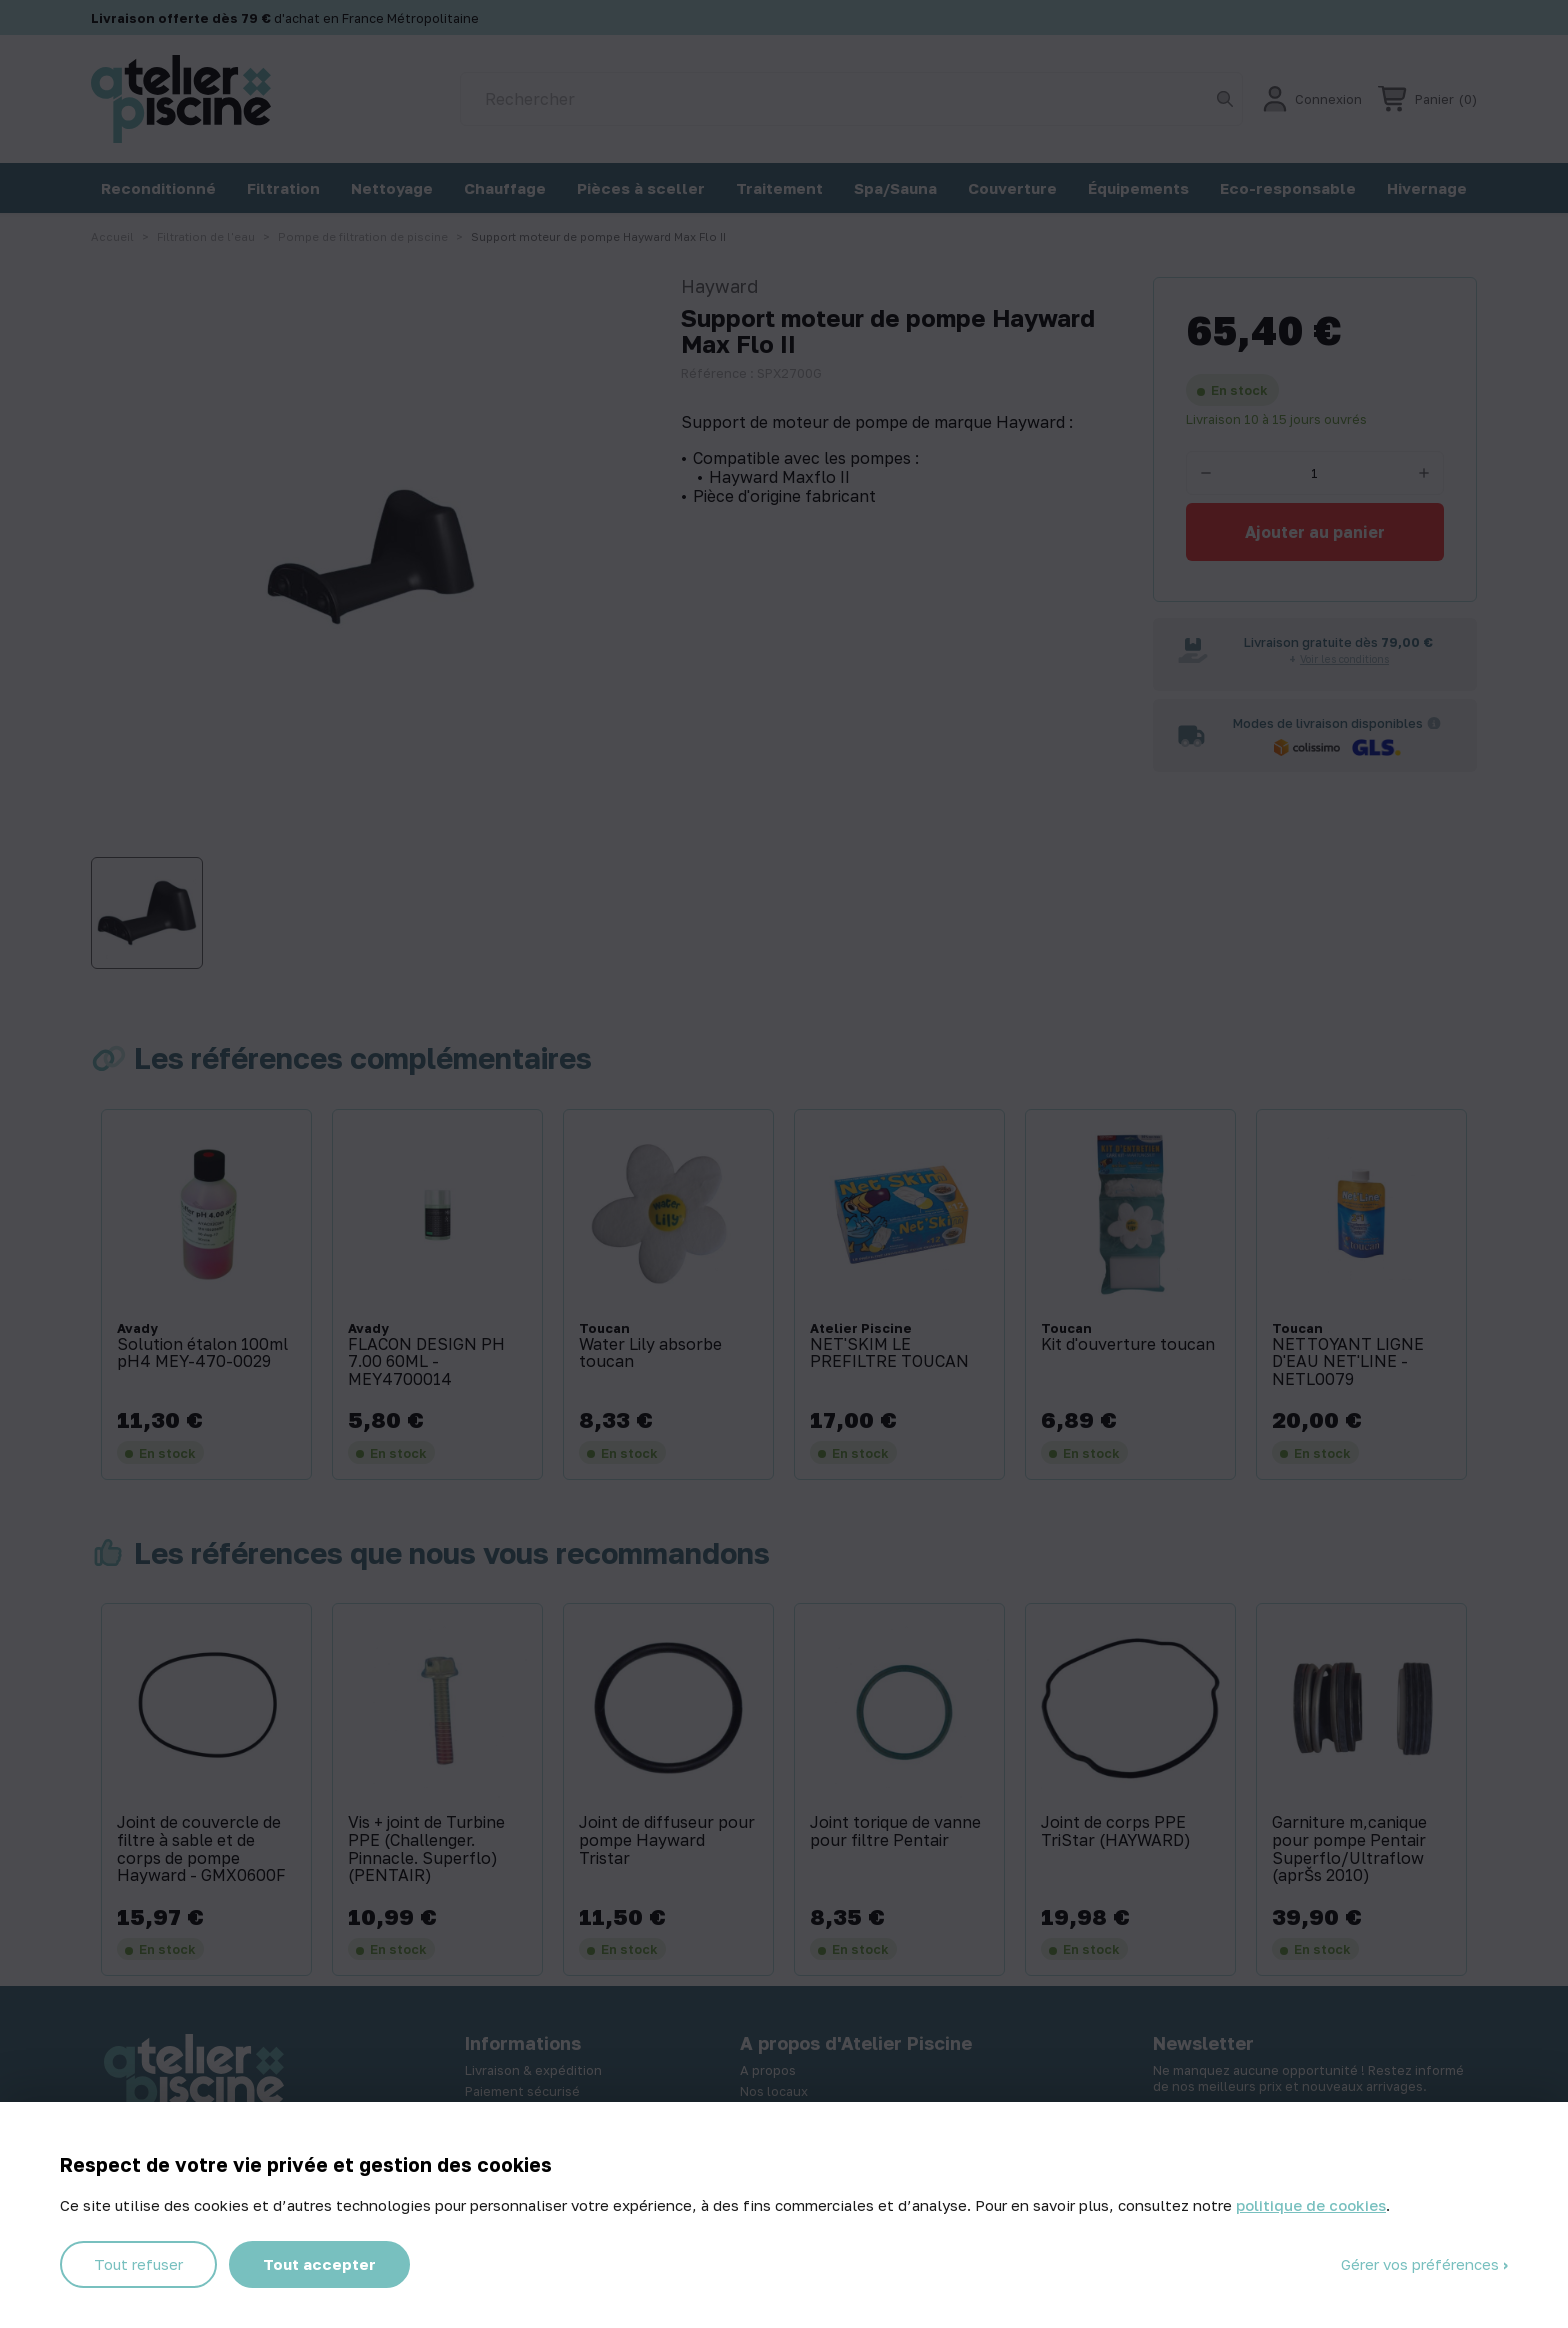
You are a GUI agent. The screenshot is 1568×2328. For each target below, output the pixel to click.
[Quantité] (1315, 473)
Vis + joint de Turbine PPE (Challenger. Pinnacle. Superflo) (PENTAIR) (426, 1849)
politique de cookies (1311, 2205)
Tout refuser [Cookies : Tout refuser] (138, 2264)
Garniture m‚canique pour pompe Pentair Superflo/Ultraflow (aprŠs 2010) (1349, 1849)
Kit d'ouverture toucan (1128, 1345)
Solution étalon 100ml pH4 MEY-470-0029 (202, 1353)
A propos (768, 2070)
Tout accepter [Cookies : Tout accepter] (319, 2264)
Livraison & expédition (533, 2070)
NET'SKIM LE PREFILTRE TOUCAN (889, 1353)
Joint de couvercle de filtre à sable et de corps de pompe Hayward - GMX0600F (201, 1849)
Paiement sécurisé (522, 2091)
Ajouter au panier (1315, 532)
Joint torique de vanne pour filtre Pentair (895, 1831)
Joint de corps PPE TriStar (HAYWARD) (1116, 1831)
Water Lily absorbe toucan (650, 1353)
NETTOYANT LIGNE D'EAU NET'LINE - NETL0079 (1348, 1362)
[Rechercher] (851, 99)
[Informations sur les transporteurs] (1434, 723)
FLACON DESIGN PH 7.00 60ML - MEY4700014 (426, 1362)
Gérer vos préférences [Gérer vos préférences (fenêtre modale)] (1422, 2264)
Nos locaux (774, 2091)
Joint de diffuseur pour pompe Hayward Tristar (667, 1840)
